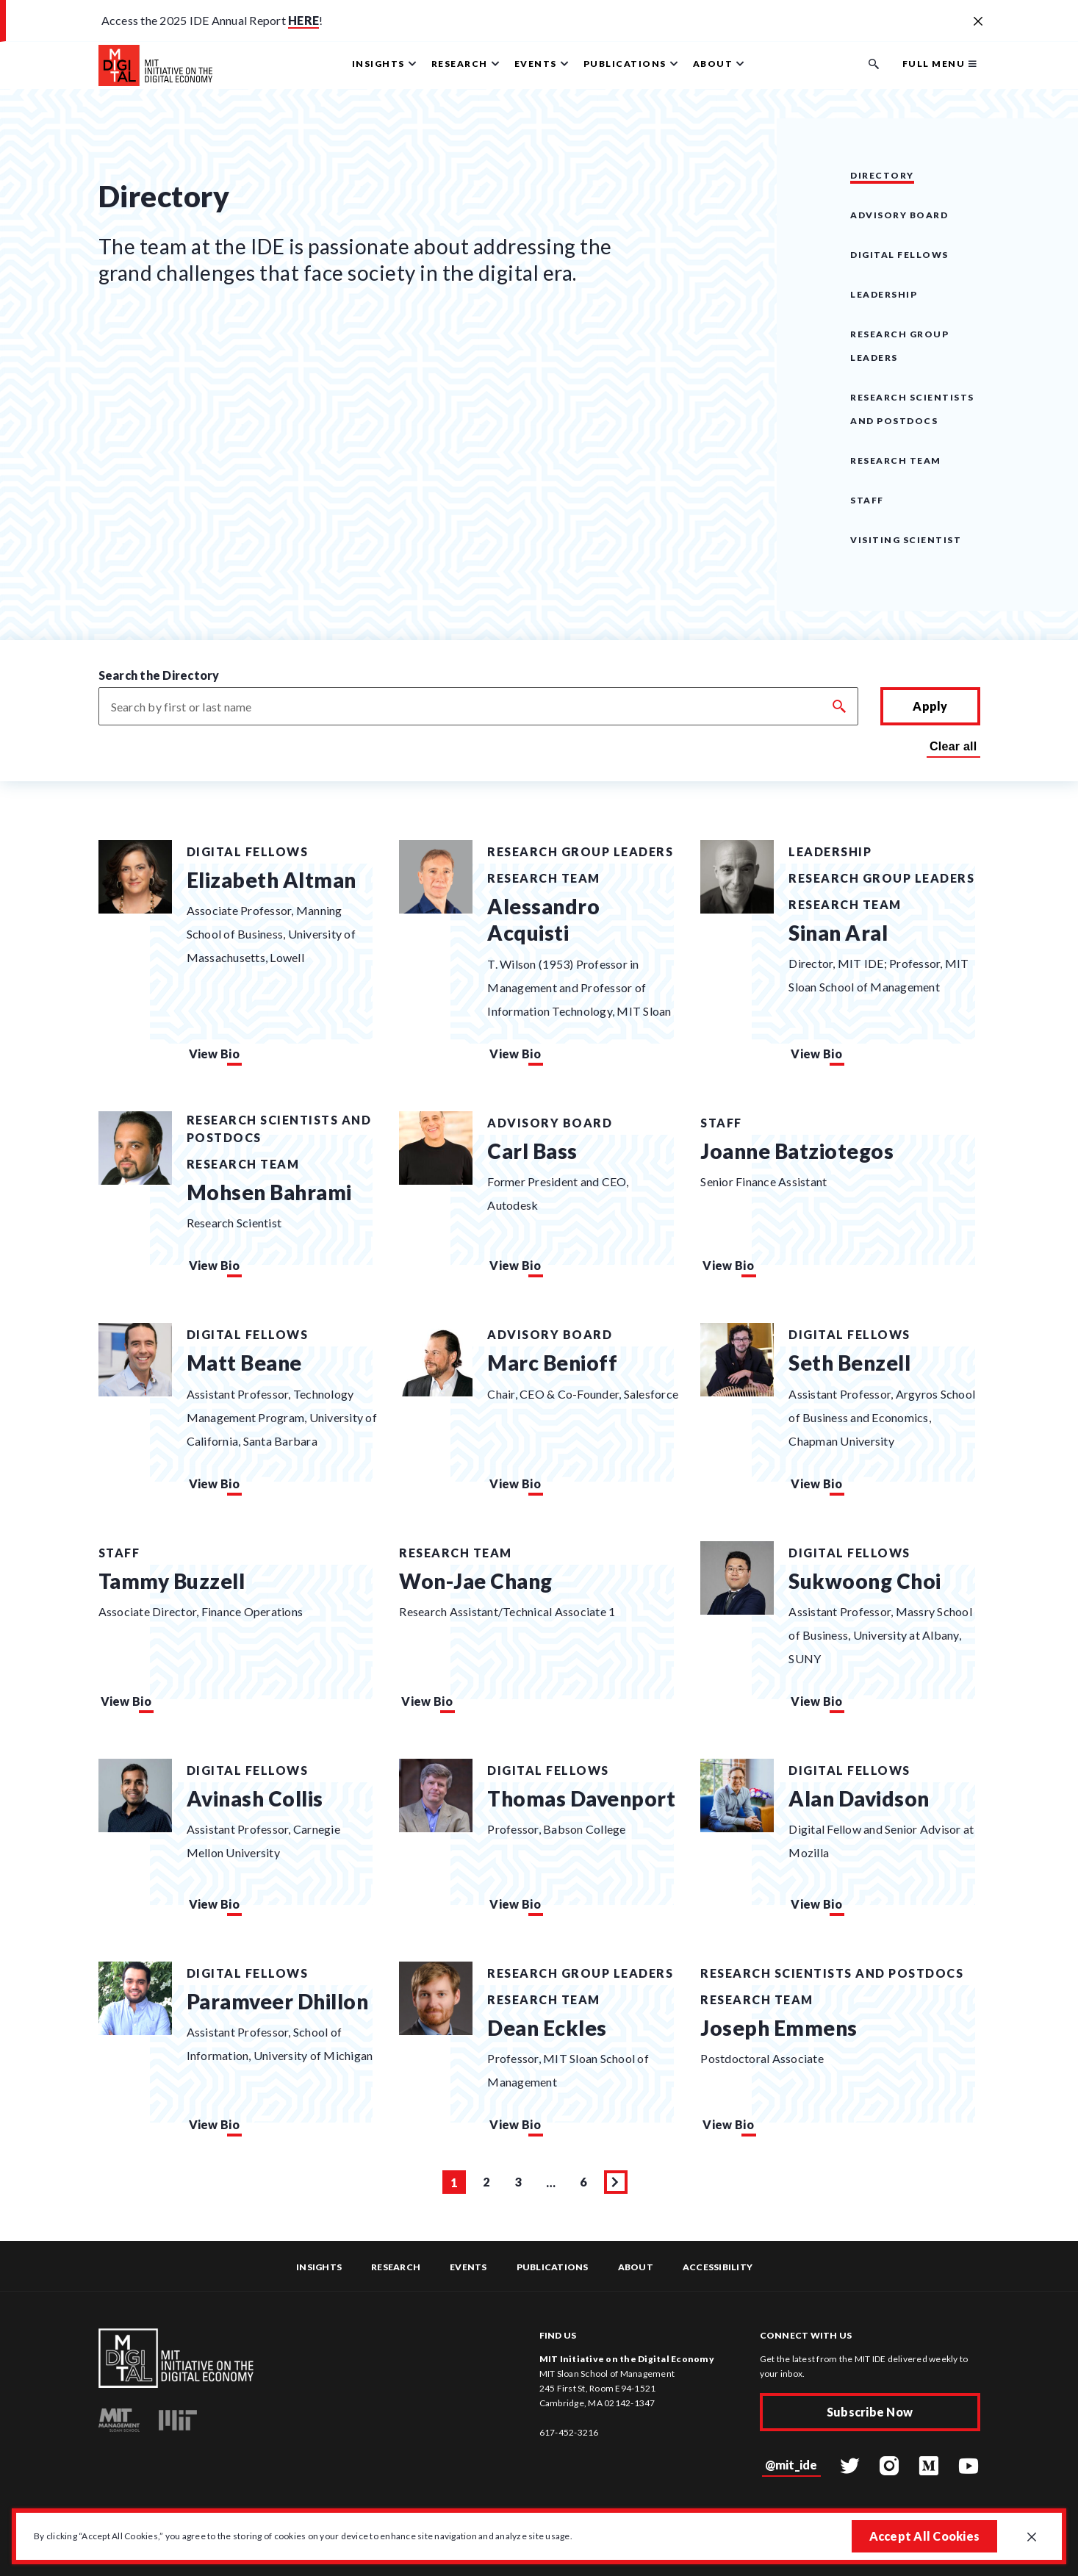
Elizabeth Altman (271, 879)
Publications (553, 2266)
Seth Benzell (849, 1362)
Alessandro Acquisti (543, 919)
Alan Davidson (859, 1798)
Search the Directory (159, 675)
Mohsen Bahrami (269, 1192)
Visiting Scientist (905, 539)
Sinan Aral (838, 932)
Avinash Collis (255, 1798)
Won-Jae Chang (476, 1580)
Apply (930, 706)
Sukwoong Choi (864, 1580)
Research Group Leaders (580, 851)
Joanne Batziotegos (797, 1150)
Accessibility (717, 2266)
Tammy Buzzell (171, 1580)
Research (395, 2266)
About (635, 2266)
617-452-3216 (569, 2432)
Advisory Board (899, 214)
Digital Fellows (899, 254)
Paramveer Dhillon (278, 2001)
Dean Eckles (547, 2027)
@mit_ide (791, 2465)
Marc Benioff (552, 1362)
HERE (303, 20)
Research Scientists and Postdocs (279, 1128)
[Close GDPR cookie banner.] (1031, 2538)
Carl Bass (532, 1150)
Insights (319, 2266)
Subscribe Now (870, 2412)
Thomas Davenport (581, 1798)
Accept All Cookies (924, 2536)
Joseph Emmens (779, 2027)
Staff (867, 500)
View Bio (214, 1054)
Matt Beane (244, 1362)
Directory (882, 175)
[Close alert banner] (978, 22)
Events (468, 2266)
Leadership (883, 294)
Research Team (895, 460)
